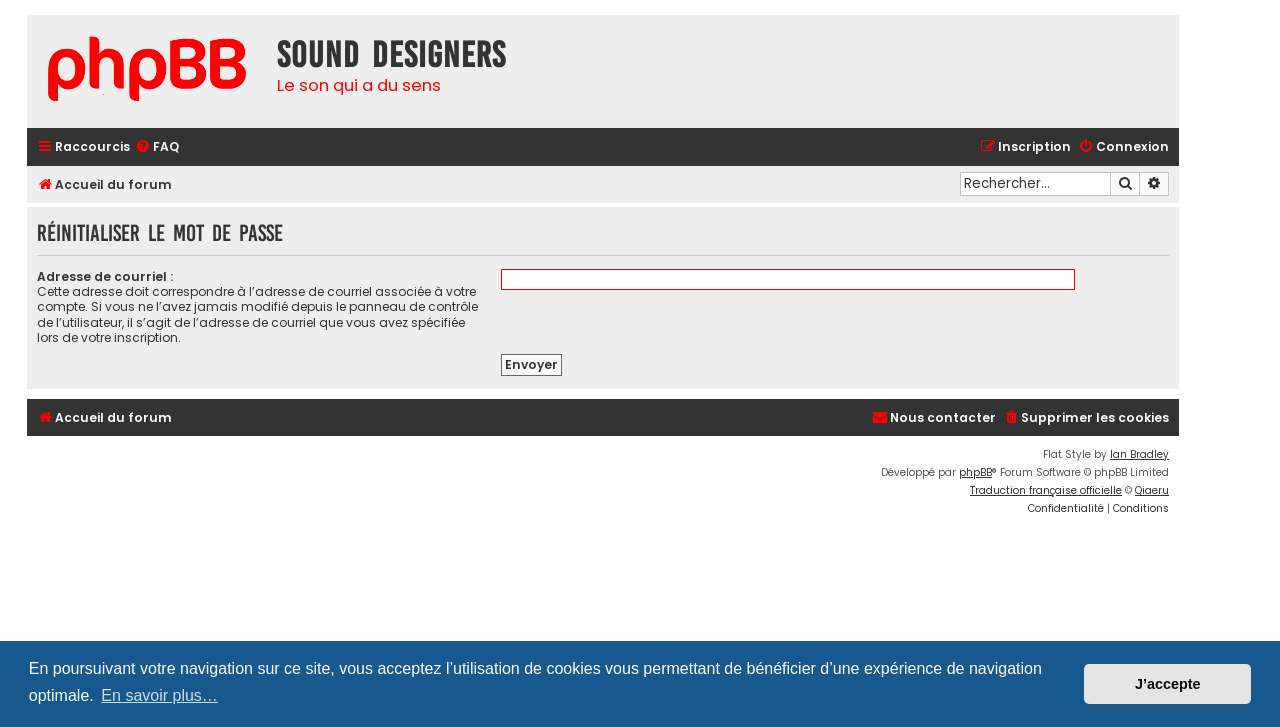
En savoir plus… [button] (159, 695)
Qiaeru (1152, 490)
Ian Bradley (1139, 454)
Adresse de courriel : (105, 276)
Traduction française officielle (1046, 490)
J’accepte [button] (1168, 684)
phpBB (975, 472)
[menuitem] (157, 147)
